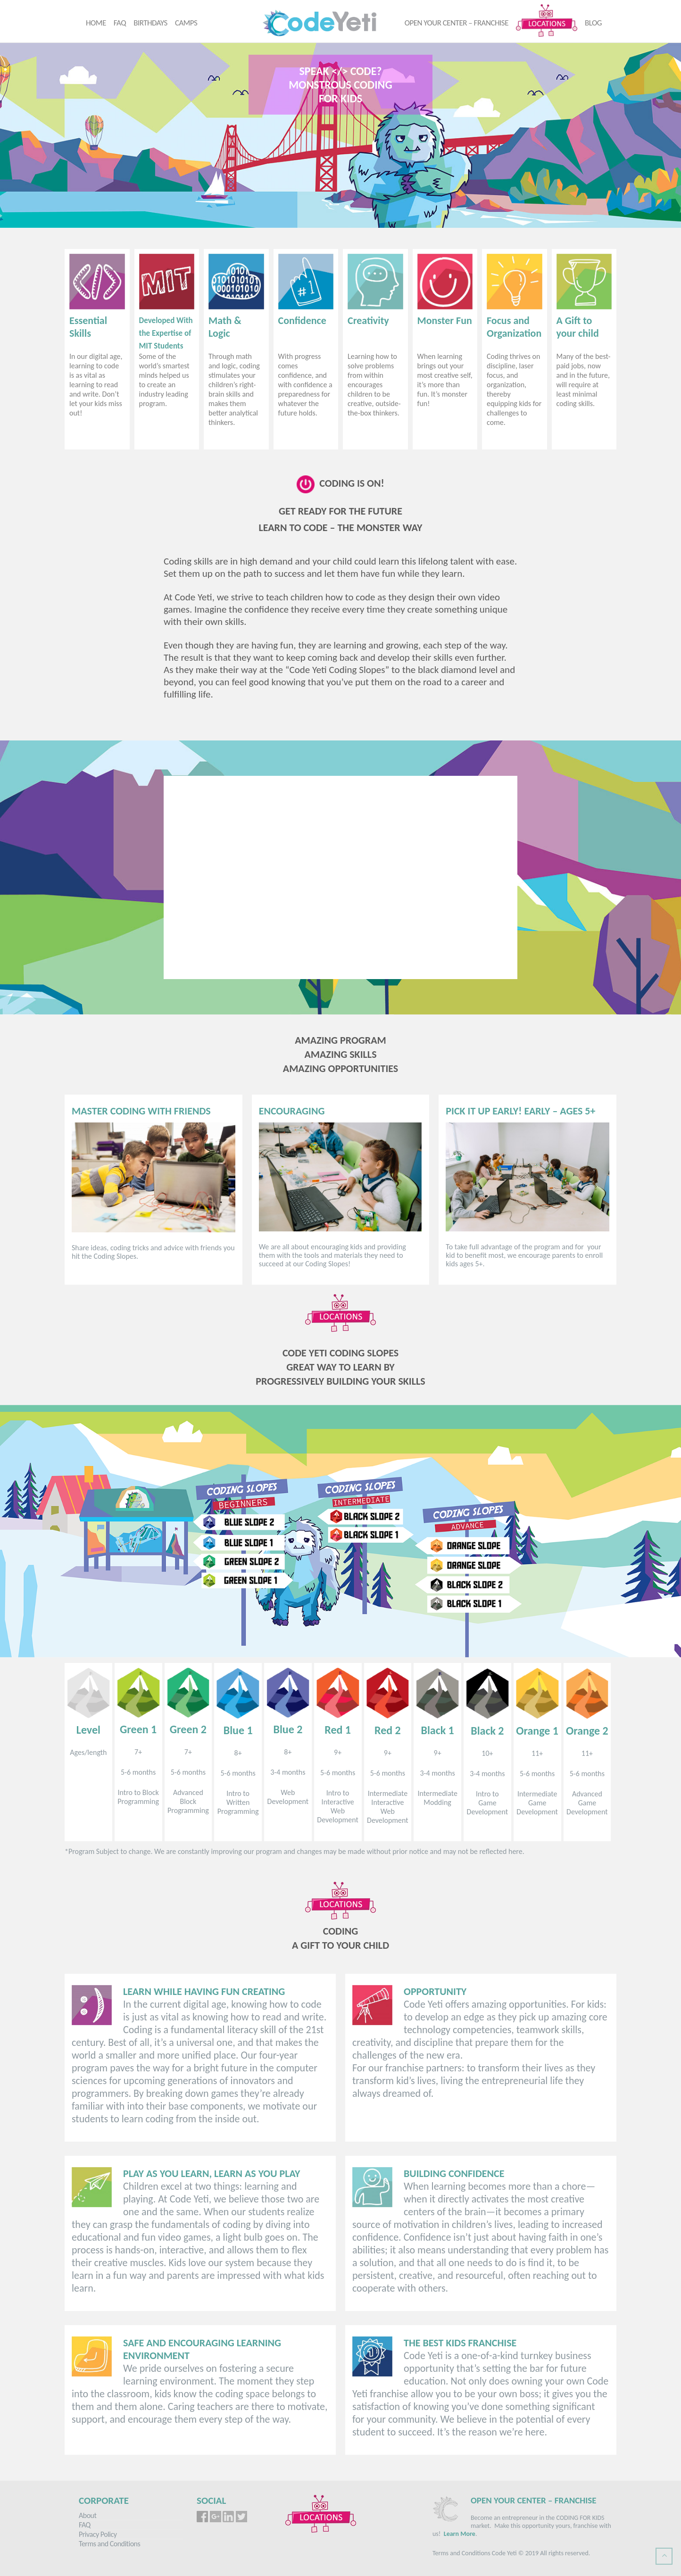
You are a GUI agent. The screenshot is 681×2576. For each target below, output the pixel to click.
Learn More (459, 2534)
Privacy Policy (98, 2534)
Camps (186, 23)
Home (96, 23)
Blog (593, 23)
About (87, 2515)
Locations (546, 20)
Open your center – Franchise (456, 23)
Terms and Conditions (109, 2543)
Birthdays (150, 23)
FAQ (120, 23)
